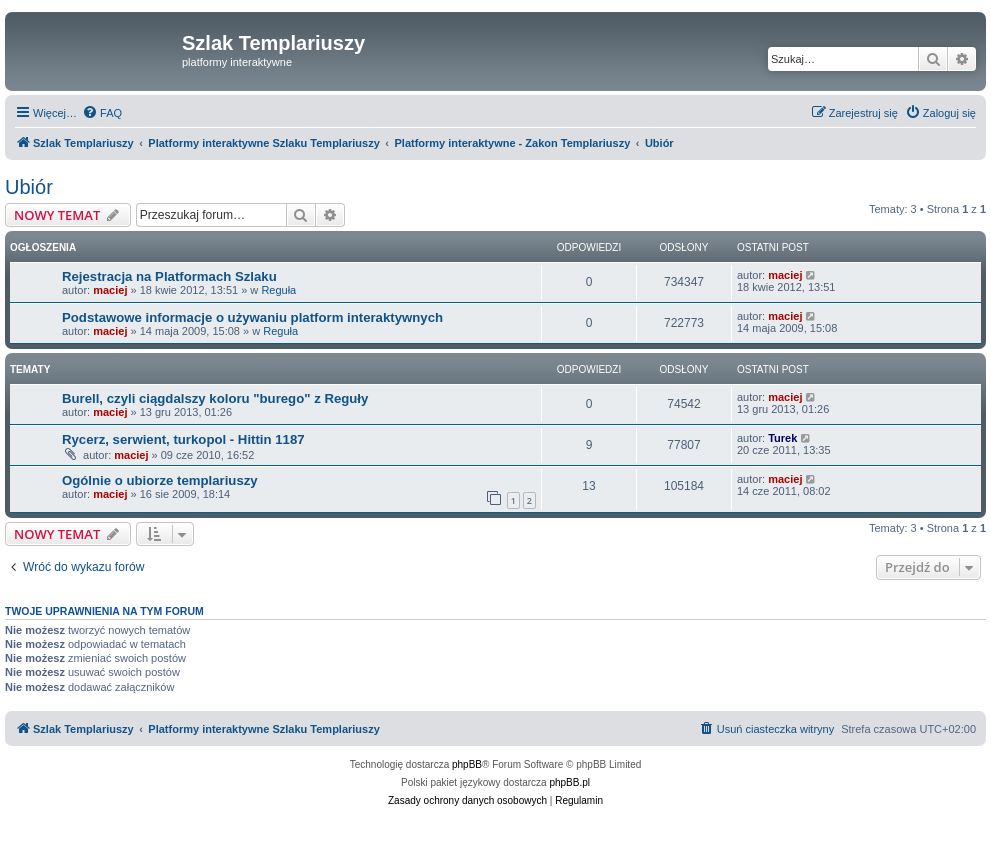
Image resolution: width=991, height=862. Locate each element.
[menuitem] (102, 113)
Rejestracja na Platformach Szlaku (169, 276)
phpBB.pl (569, 782)
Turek (782, 438)
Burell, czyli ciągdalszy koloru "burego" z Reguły (215, 398)
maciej (110, 290)
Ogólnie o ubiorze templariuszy (160, 480)
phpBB (467, 764)
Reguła (278, 290)
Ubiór (29, 187)
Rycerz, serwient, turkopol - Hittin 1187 (183, 439)
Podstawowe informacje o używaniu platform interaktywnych (252, 317)
